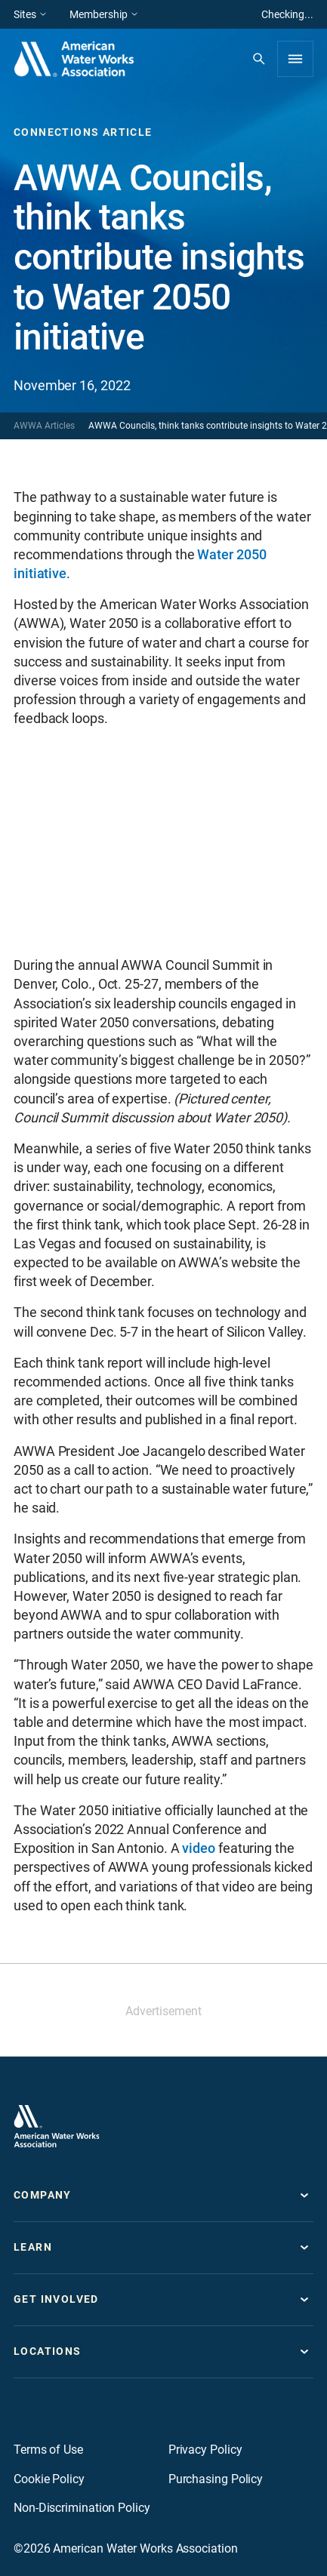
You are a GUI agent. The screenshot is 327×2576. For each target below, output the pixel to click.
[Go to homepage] (57, 2126)
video (198, 1848)
